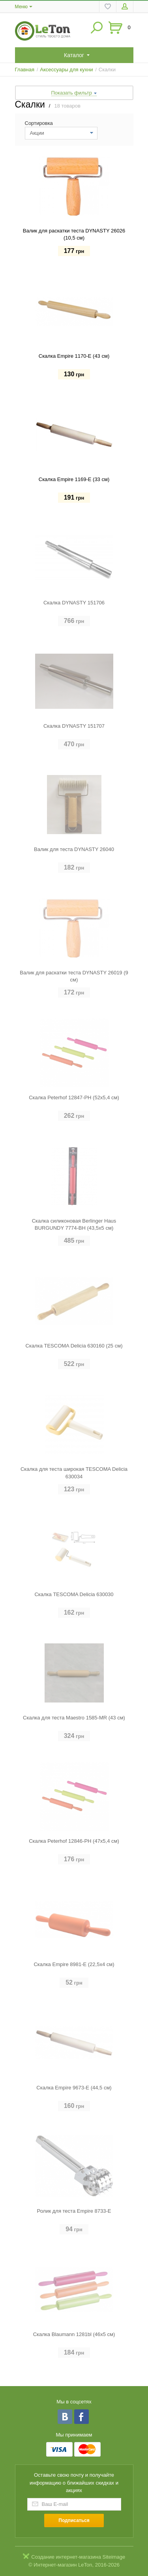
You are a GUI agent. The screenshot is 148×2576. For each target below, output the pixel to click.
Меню (21, 6)
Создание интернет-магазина (66, 2557)
